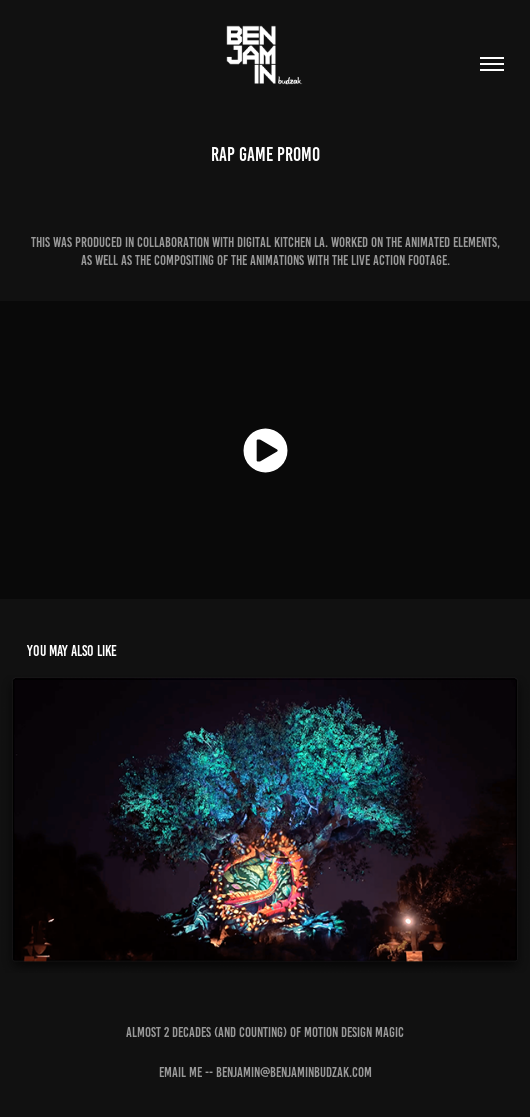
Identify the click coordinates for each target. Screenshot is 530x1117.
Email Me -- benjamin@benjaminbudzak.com (265, 1072)
